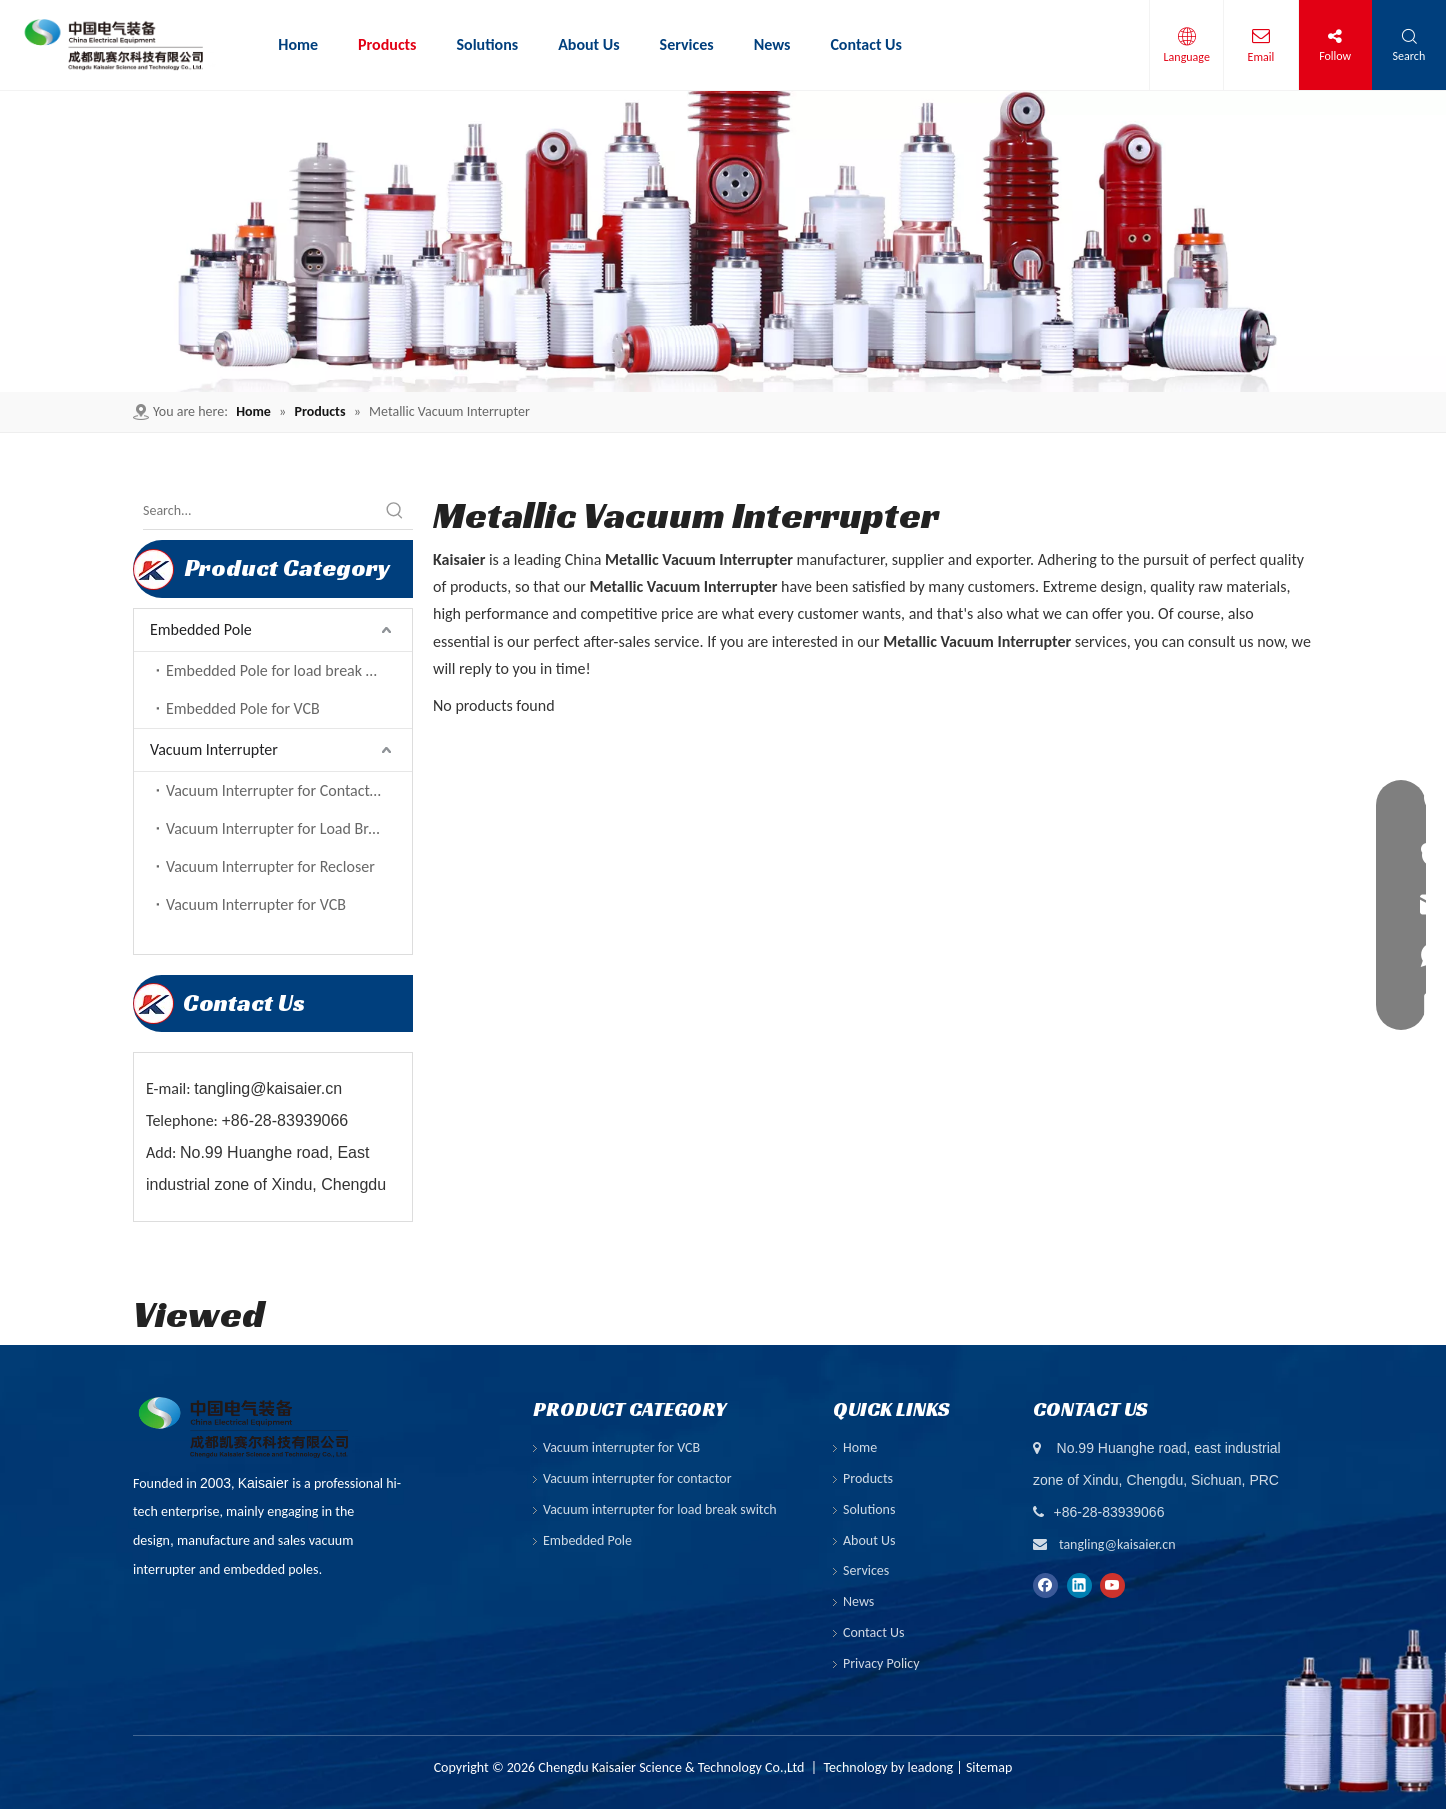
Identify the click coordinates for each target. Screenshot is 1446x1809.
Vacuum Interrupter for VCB (256, 904)
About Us (869, 1540)
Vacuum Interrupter (214, 749)
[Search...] (260, 511)
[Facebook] (1045, 1584)
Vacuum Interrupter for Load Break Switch (289, 828)
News (858, 1601)
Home (860, 1447)
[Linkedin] (1079, 1584)
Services (866, 1570)
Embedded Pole (201, 629)
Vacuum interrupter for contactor (637, 1478)
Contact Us (874, 1632)
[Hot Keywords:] (395, 511)
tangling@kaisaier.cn (1117, 1544)
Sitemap (989, 1767)
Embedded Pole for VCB (243, 708)
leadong (931, 1767)
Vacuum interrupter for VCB (621, 1447)
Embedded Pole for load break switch (286, 670)
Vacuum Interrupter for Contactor (275, 790)
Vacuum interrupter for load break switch (660, 1509)
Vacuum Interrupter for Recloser (270, 866)
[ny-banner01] (723, 241)
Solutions (869, 1509)
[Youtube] (1112, 1584)
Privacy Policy (881, 1663)
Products (868, 1478)
